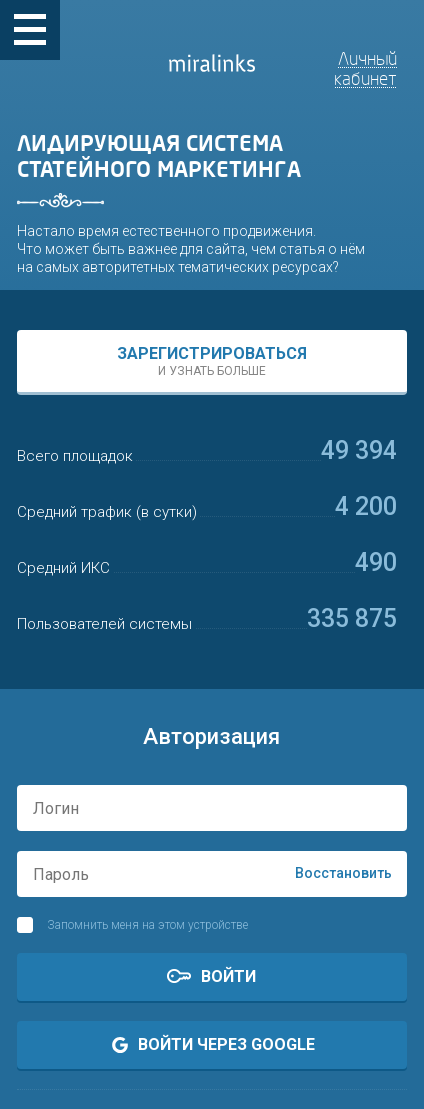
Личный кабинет (365, 69)
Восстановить (343, 873)
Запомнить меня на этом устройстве (147, 925)
